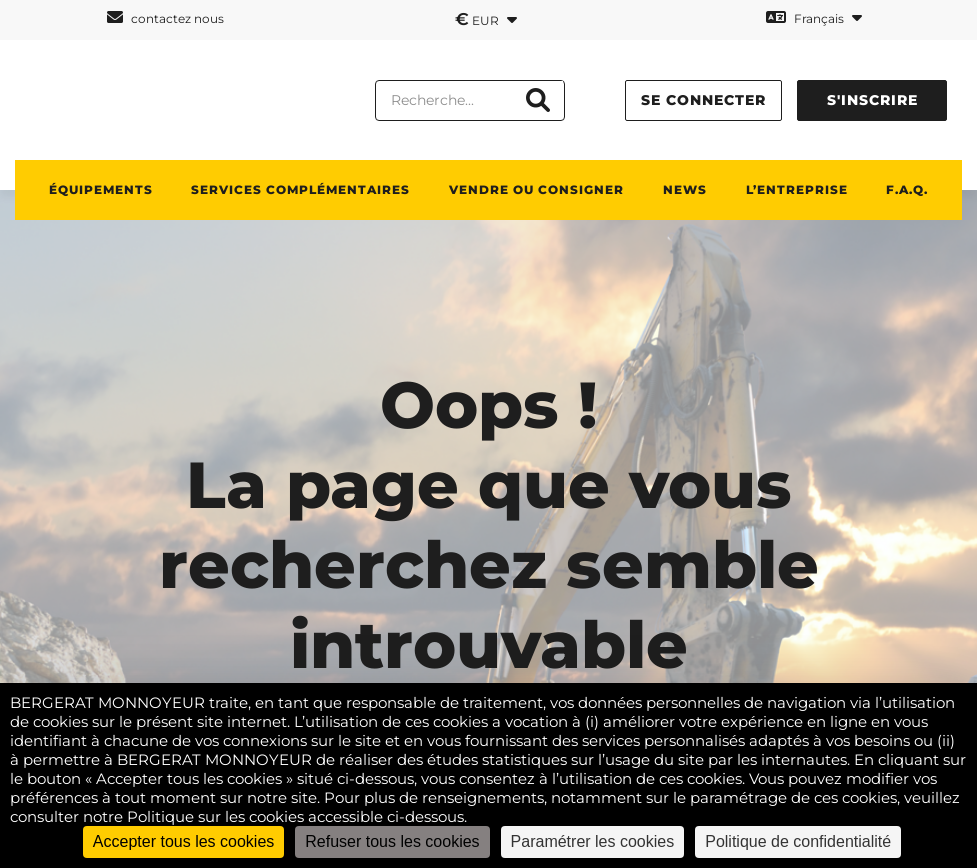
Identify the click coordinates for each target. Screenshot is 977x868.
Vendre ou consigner (536, 189)
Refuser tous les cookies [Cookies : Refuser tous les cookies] (392, 841)
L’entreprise (797, 189)
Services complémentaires (300, 189)
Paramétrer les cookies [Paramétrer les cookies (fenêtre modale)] (593, 841)
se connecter (703, 100)
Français (814, 17)
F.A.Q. (907, 189)
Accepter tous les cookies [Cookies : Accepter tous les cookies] (183, 841)
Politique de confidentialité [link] (798, 841)
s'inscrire (872, 100)
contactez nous (165, 17)
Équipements (101, 189)
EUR (486, 19)
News (685, 189)
